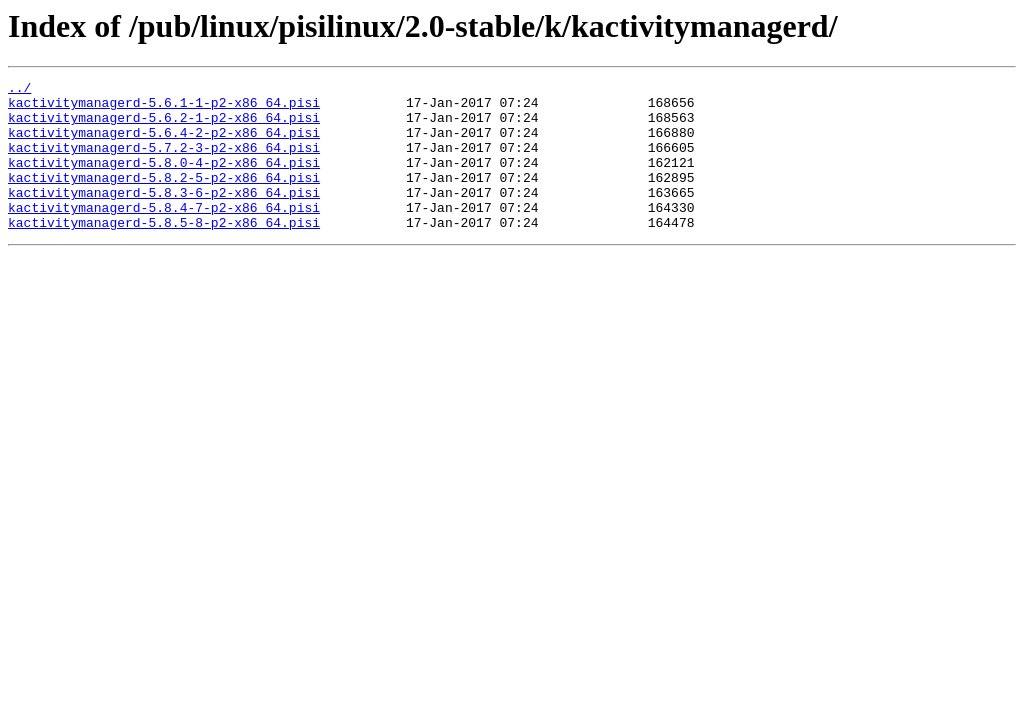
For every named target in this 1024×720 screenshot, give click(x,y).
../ (19, 90)
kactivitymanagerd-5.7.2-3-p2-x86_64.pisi (164, 162)
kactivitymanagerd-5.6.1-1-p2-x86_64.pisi (164, 108)
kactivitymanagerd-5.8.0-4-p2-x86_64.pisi (164, 180)
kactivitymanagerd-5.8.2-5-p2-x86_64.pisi (164, 198)
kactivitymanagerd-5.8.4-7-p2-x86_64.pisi (164, 234)
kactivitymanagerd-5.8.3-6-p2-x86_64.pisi (164, 216)
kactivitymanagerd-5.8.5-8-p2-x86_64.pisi (164, 252)
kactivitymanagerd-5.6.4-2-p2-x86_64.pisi (164, 144)
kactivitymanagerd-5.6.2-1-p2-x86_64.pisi (164, 126)
